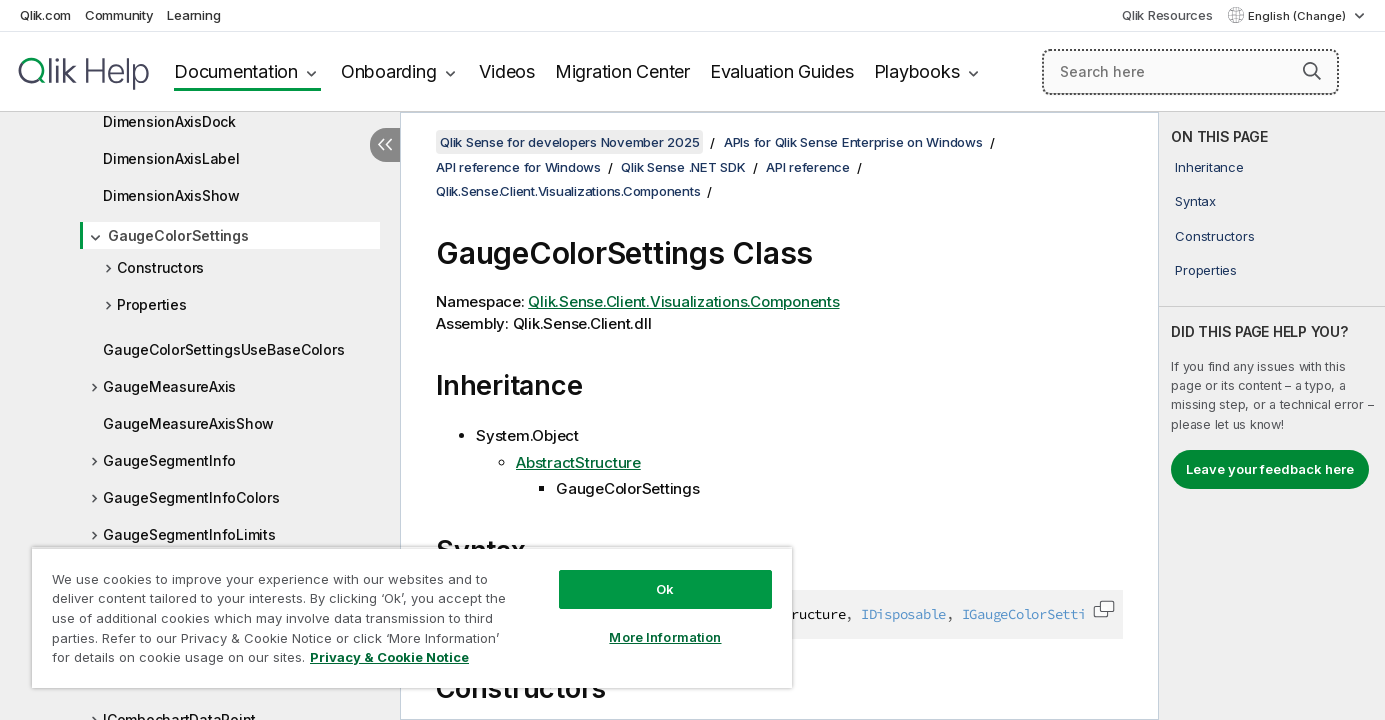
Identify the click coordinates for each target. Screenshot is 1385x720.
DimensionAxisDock (169, 121)
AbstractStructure (578, 462)
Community (119, 15)
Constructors (160, 267)
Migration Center (622, 71)
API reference (808, 167)
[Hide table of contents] (385, 145)
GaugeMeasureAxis (169, 386)
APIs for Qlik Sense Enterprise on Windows (853, 142)
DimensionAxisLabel (171, 158)
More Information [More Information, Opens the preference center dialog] (665, 637)
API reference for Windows (518, 167)
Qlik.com (45, 15)
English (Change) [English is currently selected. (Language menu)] (1298, 16)
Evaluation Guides (782, 71)
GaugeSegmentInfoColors (191, 497)
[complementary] (1272, 416)
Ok (665, 589)
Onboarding (389, 71)
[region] (412, 617)
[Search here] (1190, 72)
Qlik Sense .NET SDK (683, 167)
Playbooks (917, 71)
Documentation (236, 71)
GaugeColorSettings (178, 235)
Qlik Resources (1167, 15)
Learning (193, 15)
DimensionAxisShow (171, 195)
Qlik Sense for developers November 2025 (569, 142)
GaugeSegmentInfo (169, 460)
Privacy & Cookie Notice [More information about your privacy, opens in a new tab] (389, 657)
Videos (507, 71)
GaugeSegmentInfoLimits (189, 534)
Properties (152, 304)
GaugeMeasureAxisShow (188, 423)
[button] (1312, 71)
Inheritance (1209, 167)
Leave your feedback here (1270, 469)
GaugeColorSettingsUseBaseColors (223, 349)
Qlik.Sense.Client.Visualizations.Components (568, 191)
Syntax (1195, 201)
